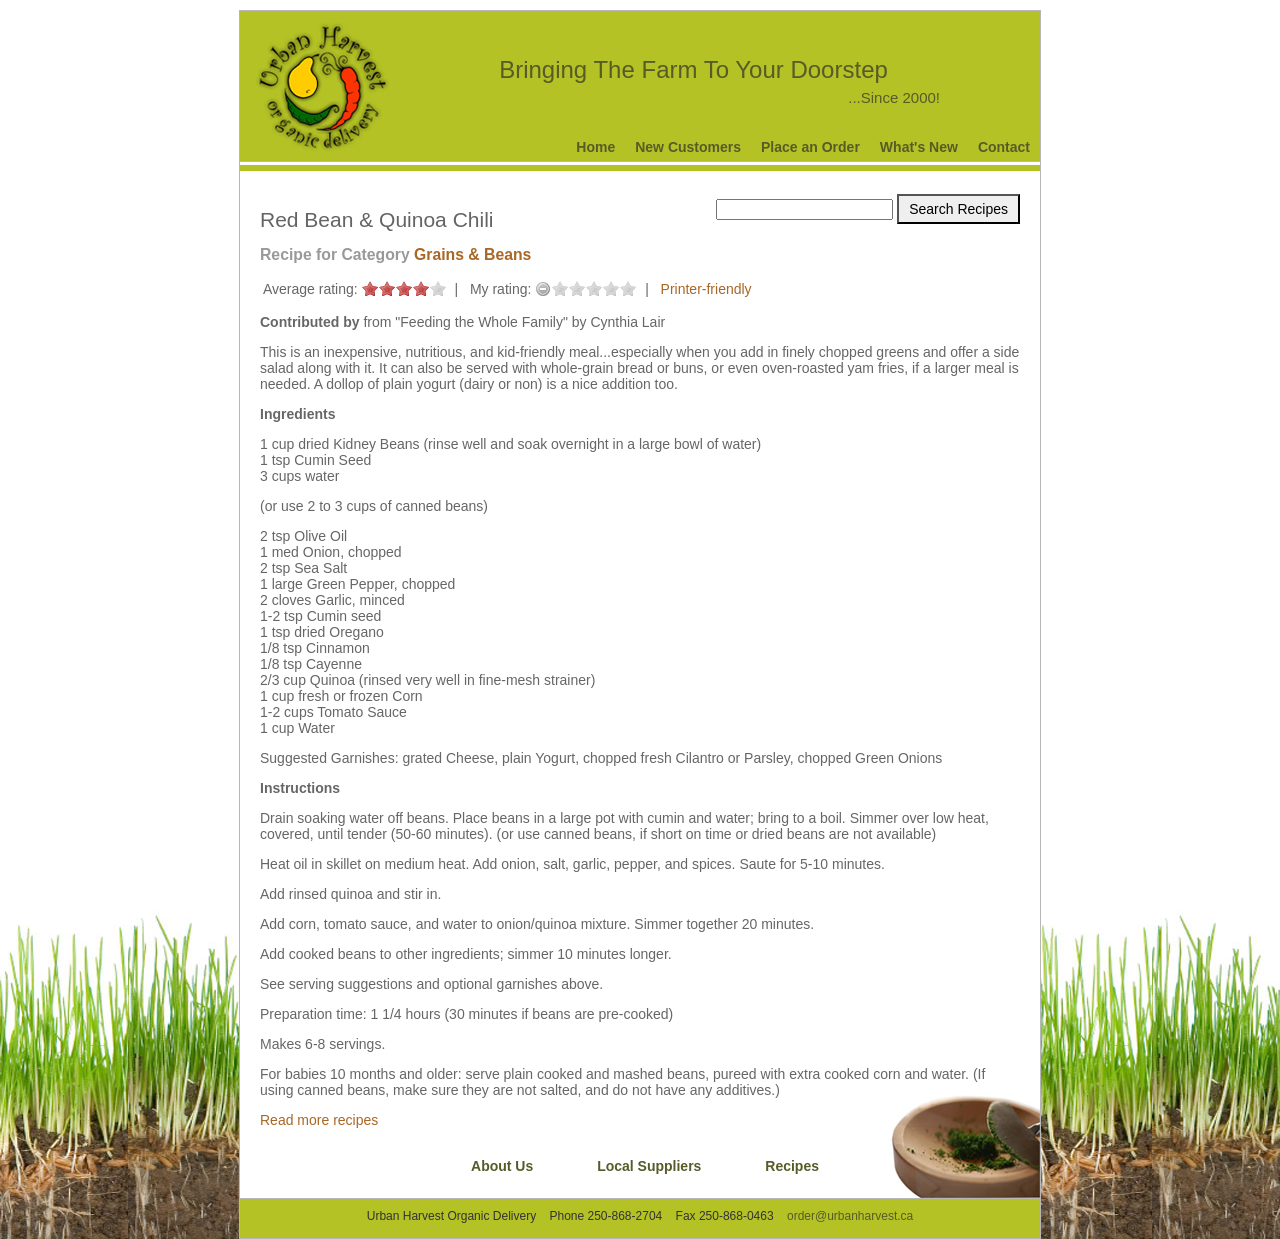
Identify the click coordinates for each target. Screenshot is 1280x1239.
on (370, 288)
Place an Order (810, 147)
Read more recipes (319, 1120)
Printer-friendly (706, 289)
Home (595, 147)
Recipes (792, 1166)
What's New (919, 147)
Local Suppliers (649, 1166)
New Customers (688, 147)
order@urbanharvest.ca (850, 1216)
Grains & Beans (472, 254)
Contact (1004, 147)
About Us (502, 1166)
